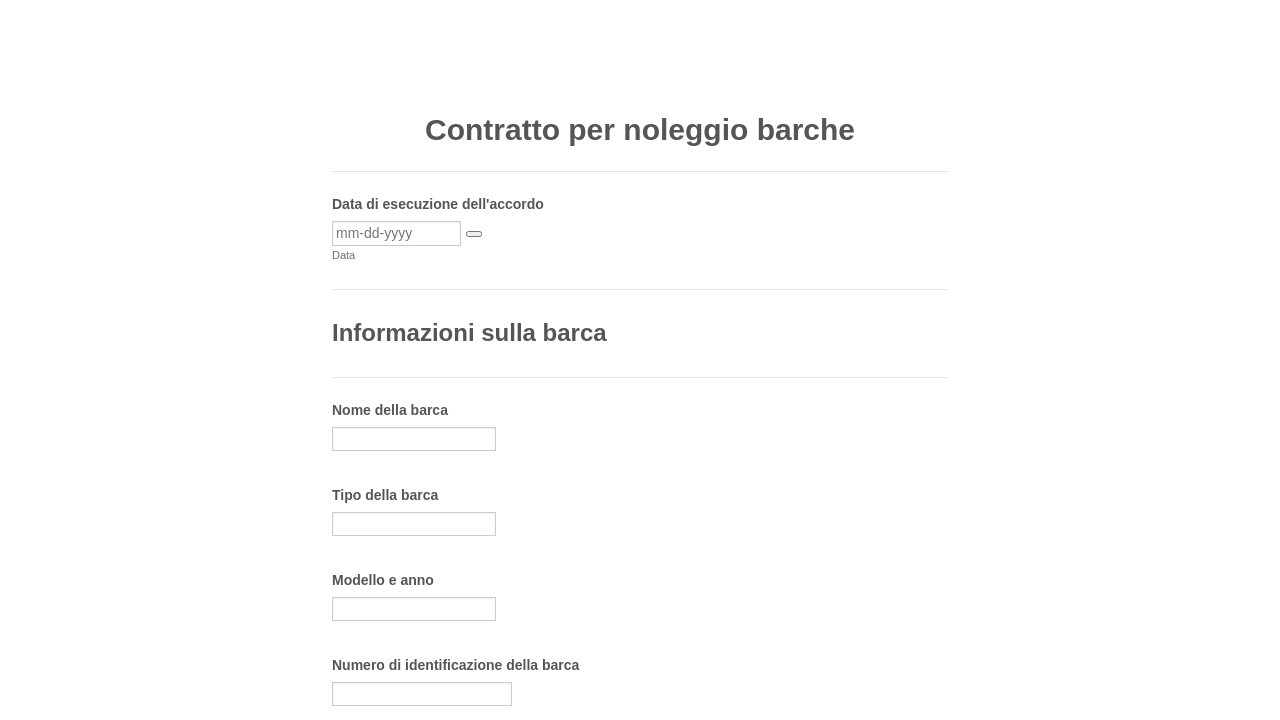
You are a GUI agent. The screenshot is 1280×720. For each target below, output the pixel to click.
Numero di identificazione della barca (455, 665)
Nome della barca (390, 410)
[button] (474, 234)
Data (343, 255)
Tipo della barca (385, 495)
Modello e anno (383, 580)
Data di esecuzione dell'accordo (438, 204)
